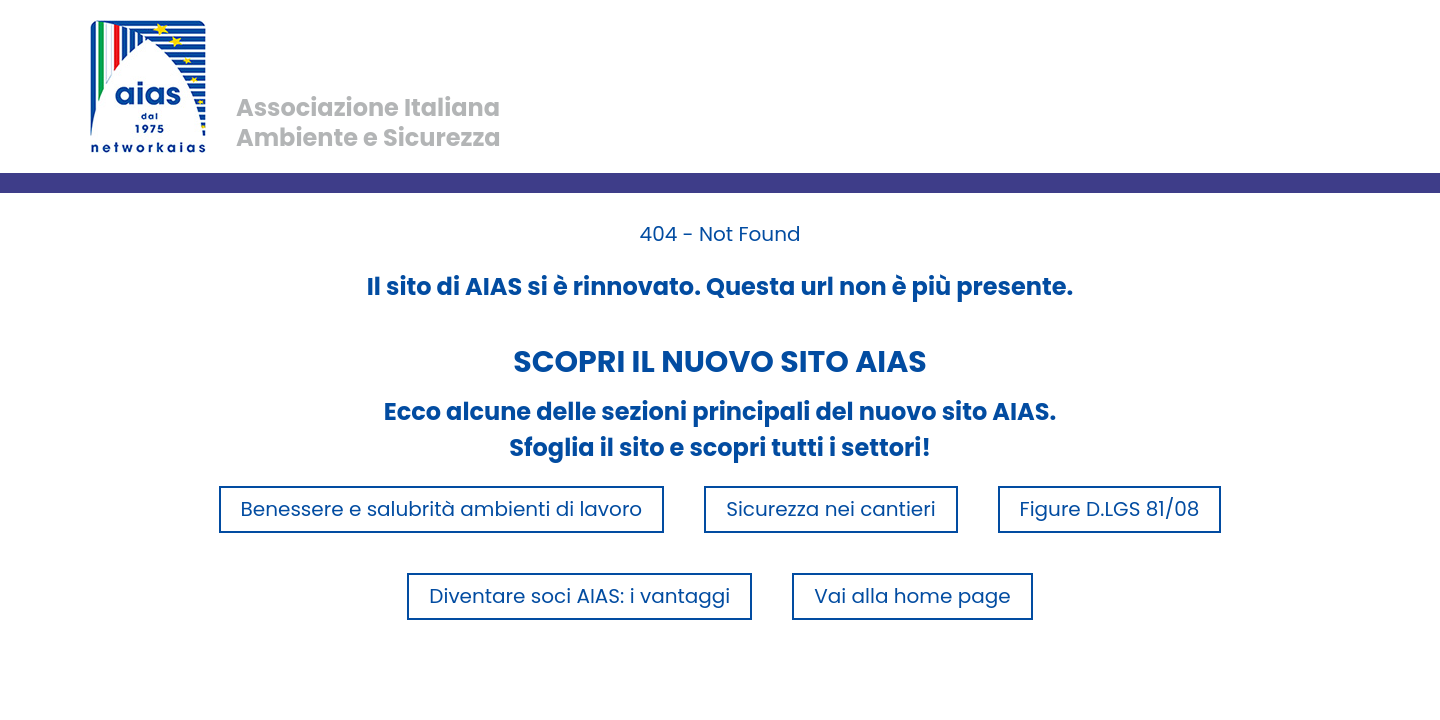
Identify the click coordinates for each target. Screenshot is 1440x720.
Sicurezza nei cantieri (830, 509)
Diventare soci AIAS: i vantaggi (579, 596)
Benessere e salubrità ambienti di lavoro (442, 509)
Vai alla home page (912, 596)
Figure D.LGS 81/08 (1110, 509)
